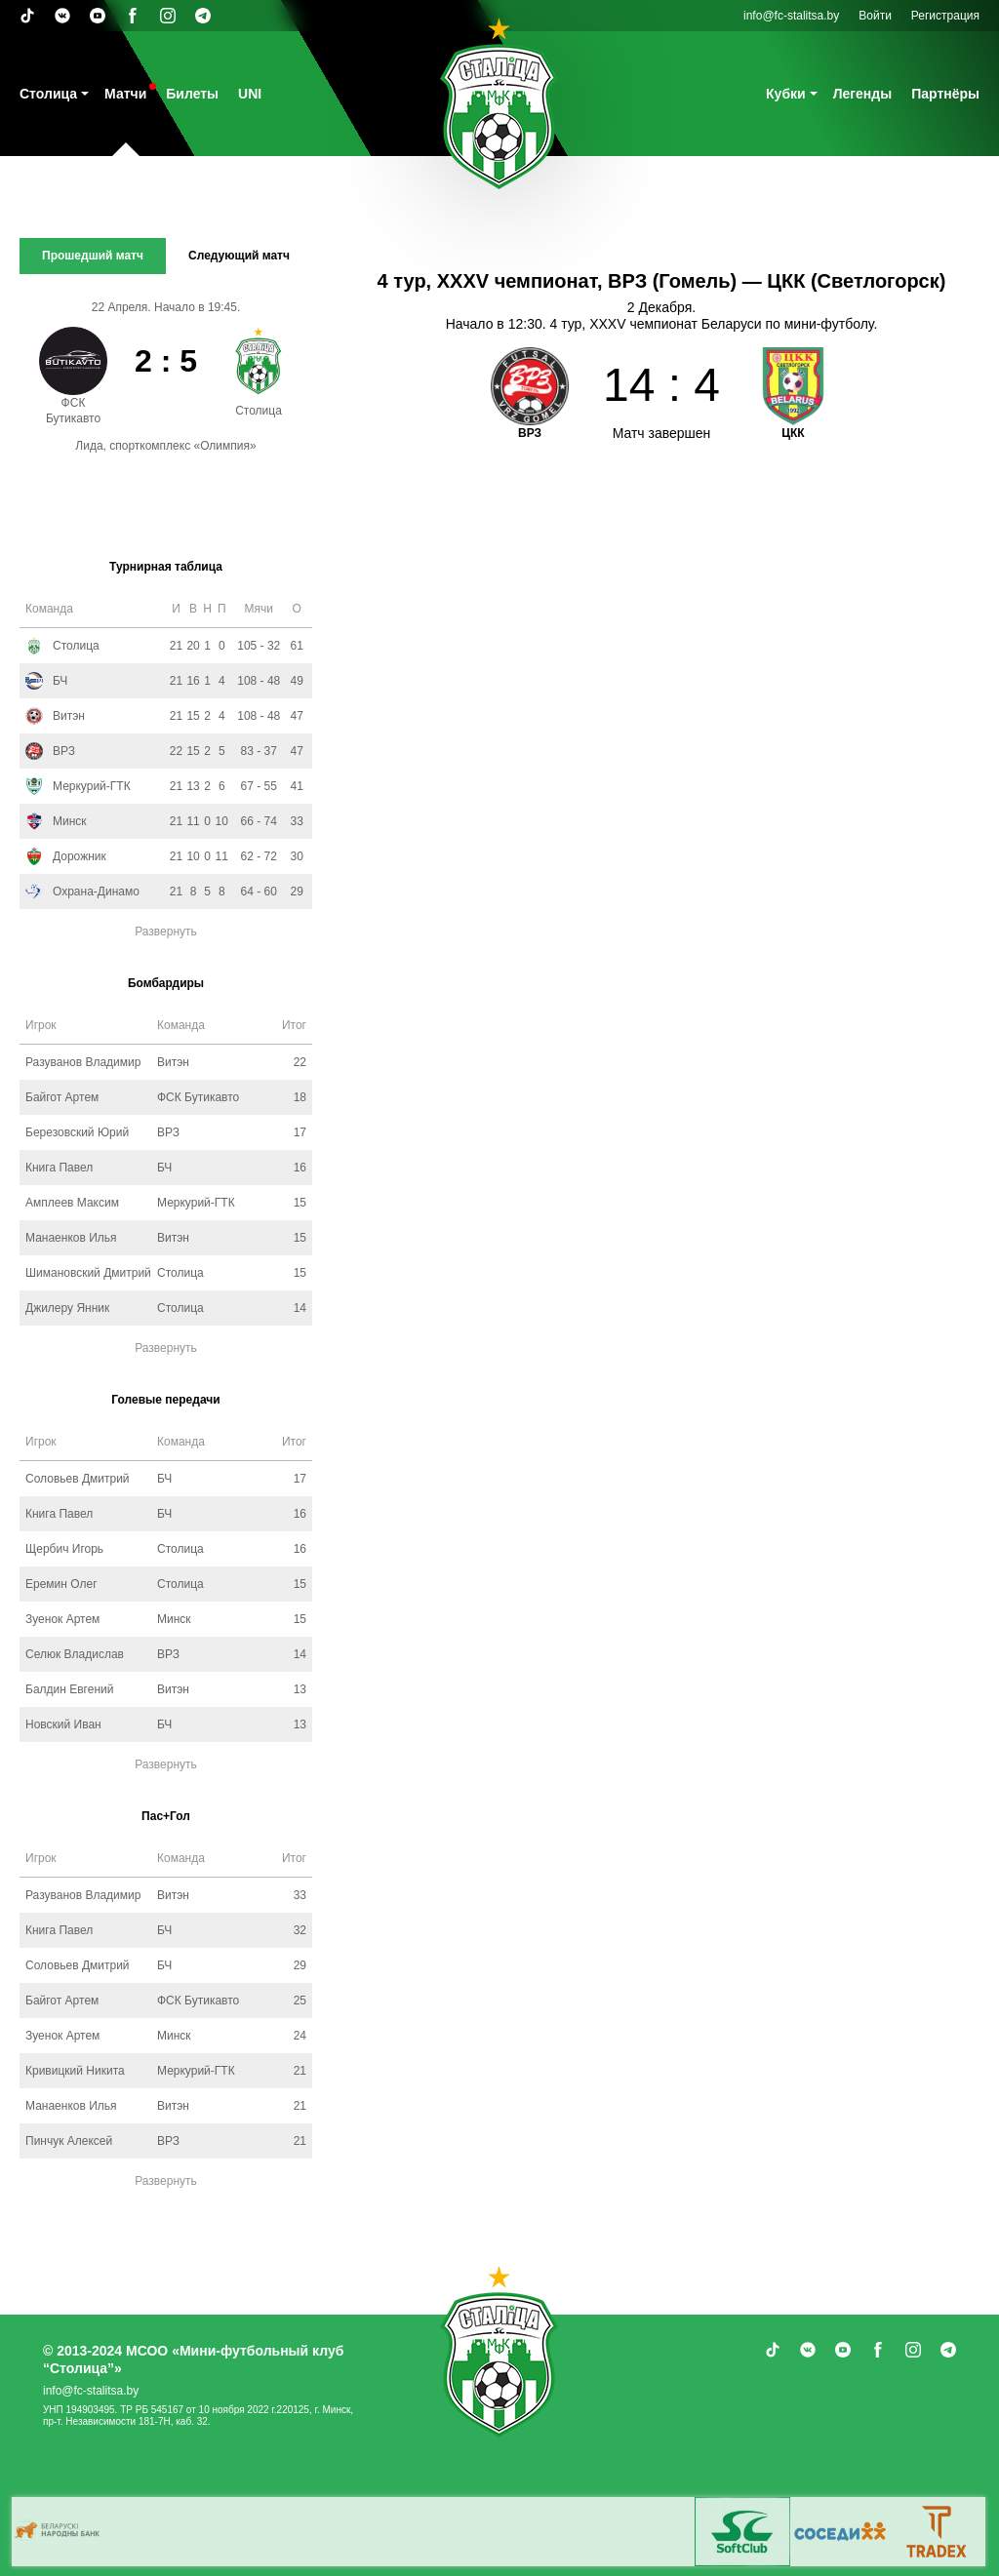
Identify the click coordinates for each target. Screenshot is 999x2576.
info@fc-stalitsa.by (791, 15)
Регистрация (945, 15)
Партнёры (945, 93)
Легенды (863, 93)
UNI (249, 93)
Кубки (786, 93)
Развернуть (166, 931)
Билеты (192, 93)
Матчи (125, 93)
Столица (48, 93)
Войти (875, 15)
